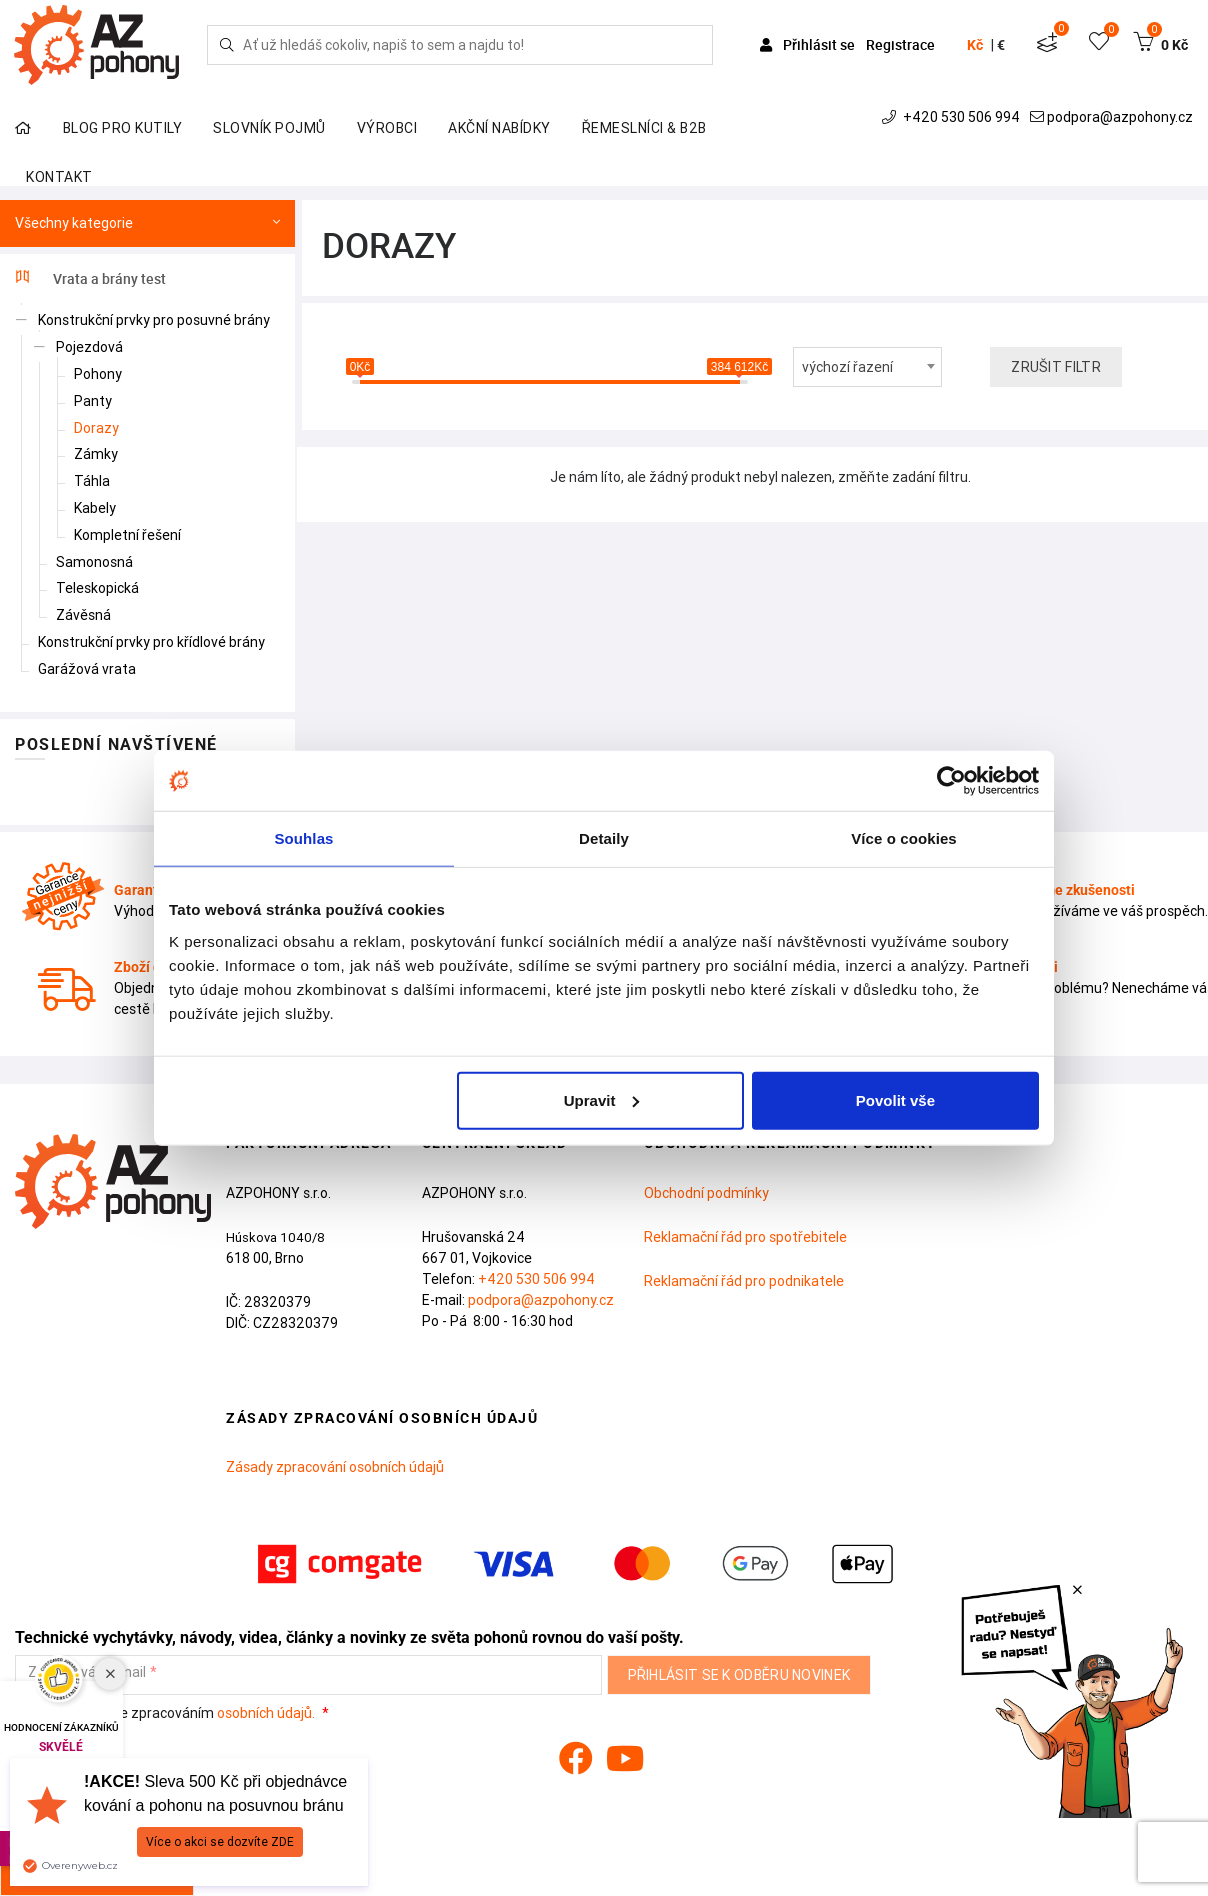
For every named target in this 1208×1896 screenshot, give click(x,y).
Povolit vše (895, 1099)
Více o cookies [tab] (904, 838)
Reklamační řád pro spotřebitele (745, 1237)
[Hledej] (227, 45)
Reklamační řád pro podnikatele (744, 1281)
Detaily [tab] (604, 838)
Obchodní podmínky (706, 1193)
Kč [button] (975, 45)
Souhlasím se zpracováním (166, 1713)
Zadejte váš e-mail (87, 1672)
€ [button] (1001, 45)
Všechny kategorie (147, 223)
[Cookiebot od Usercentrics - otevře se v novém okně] (951, 781)
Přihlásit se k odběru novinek (739, 1675)
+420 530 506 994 (952, 117)
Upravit (602, 1099)
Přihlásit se (809, 44)
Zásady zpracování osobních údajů (335, 1467)
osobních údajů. (266, 1713)
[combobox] (868, 367)
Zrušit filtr (1056, 367)
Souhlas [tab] (303, 838)
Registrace (900, 44)
